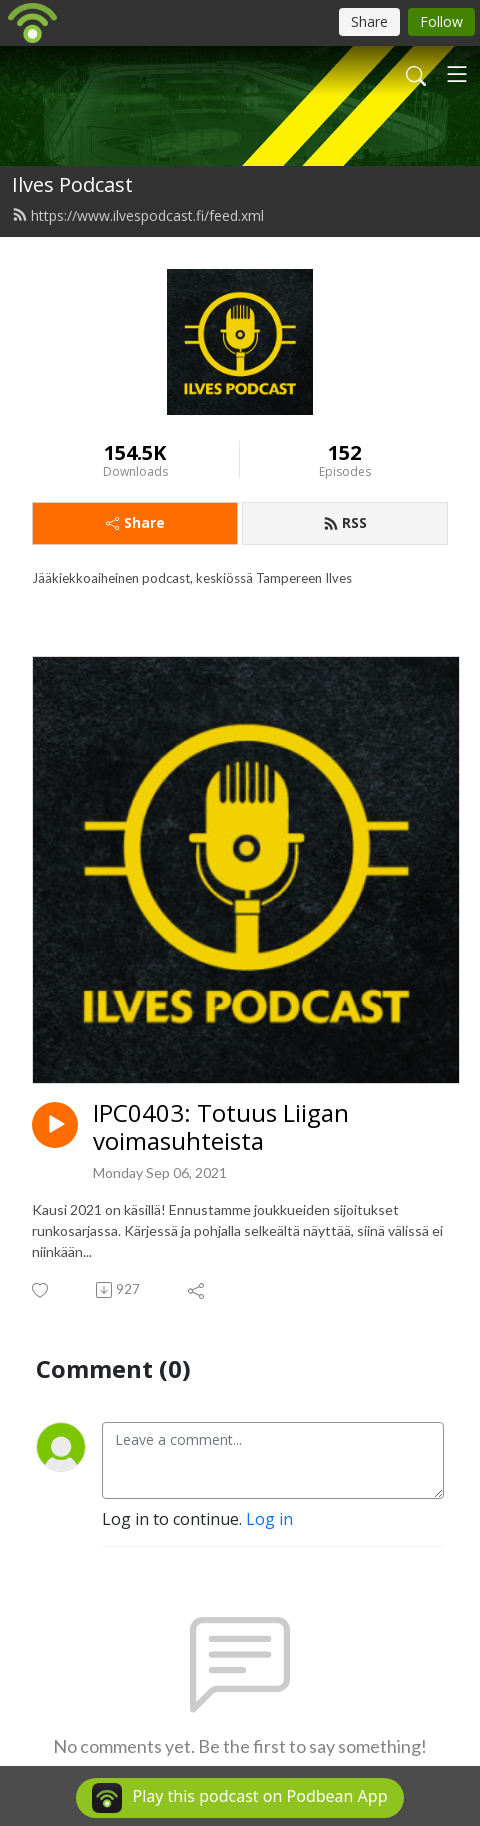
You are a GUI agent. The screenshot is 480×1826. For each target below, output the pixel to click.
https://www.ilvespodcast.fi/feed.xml (138, 215)
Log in (269, 1519)
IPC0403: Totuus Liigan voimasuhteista (221, 1128)
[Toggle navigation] (457, 74)
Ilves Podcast (72, 184)
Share (135, 522)
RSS (345, 522)
